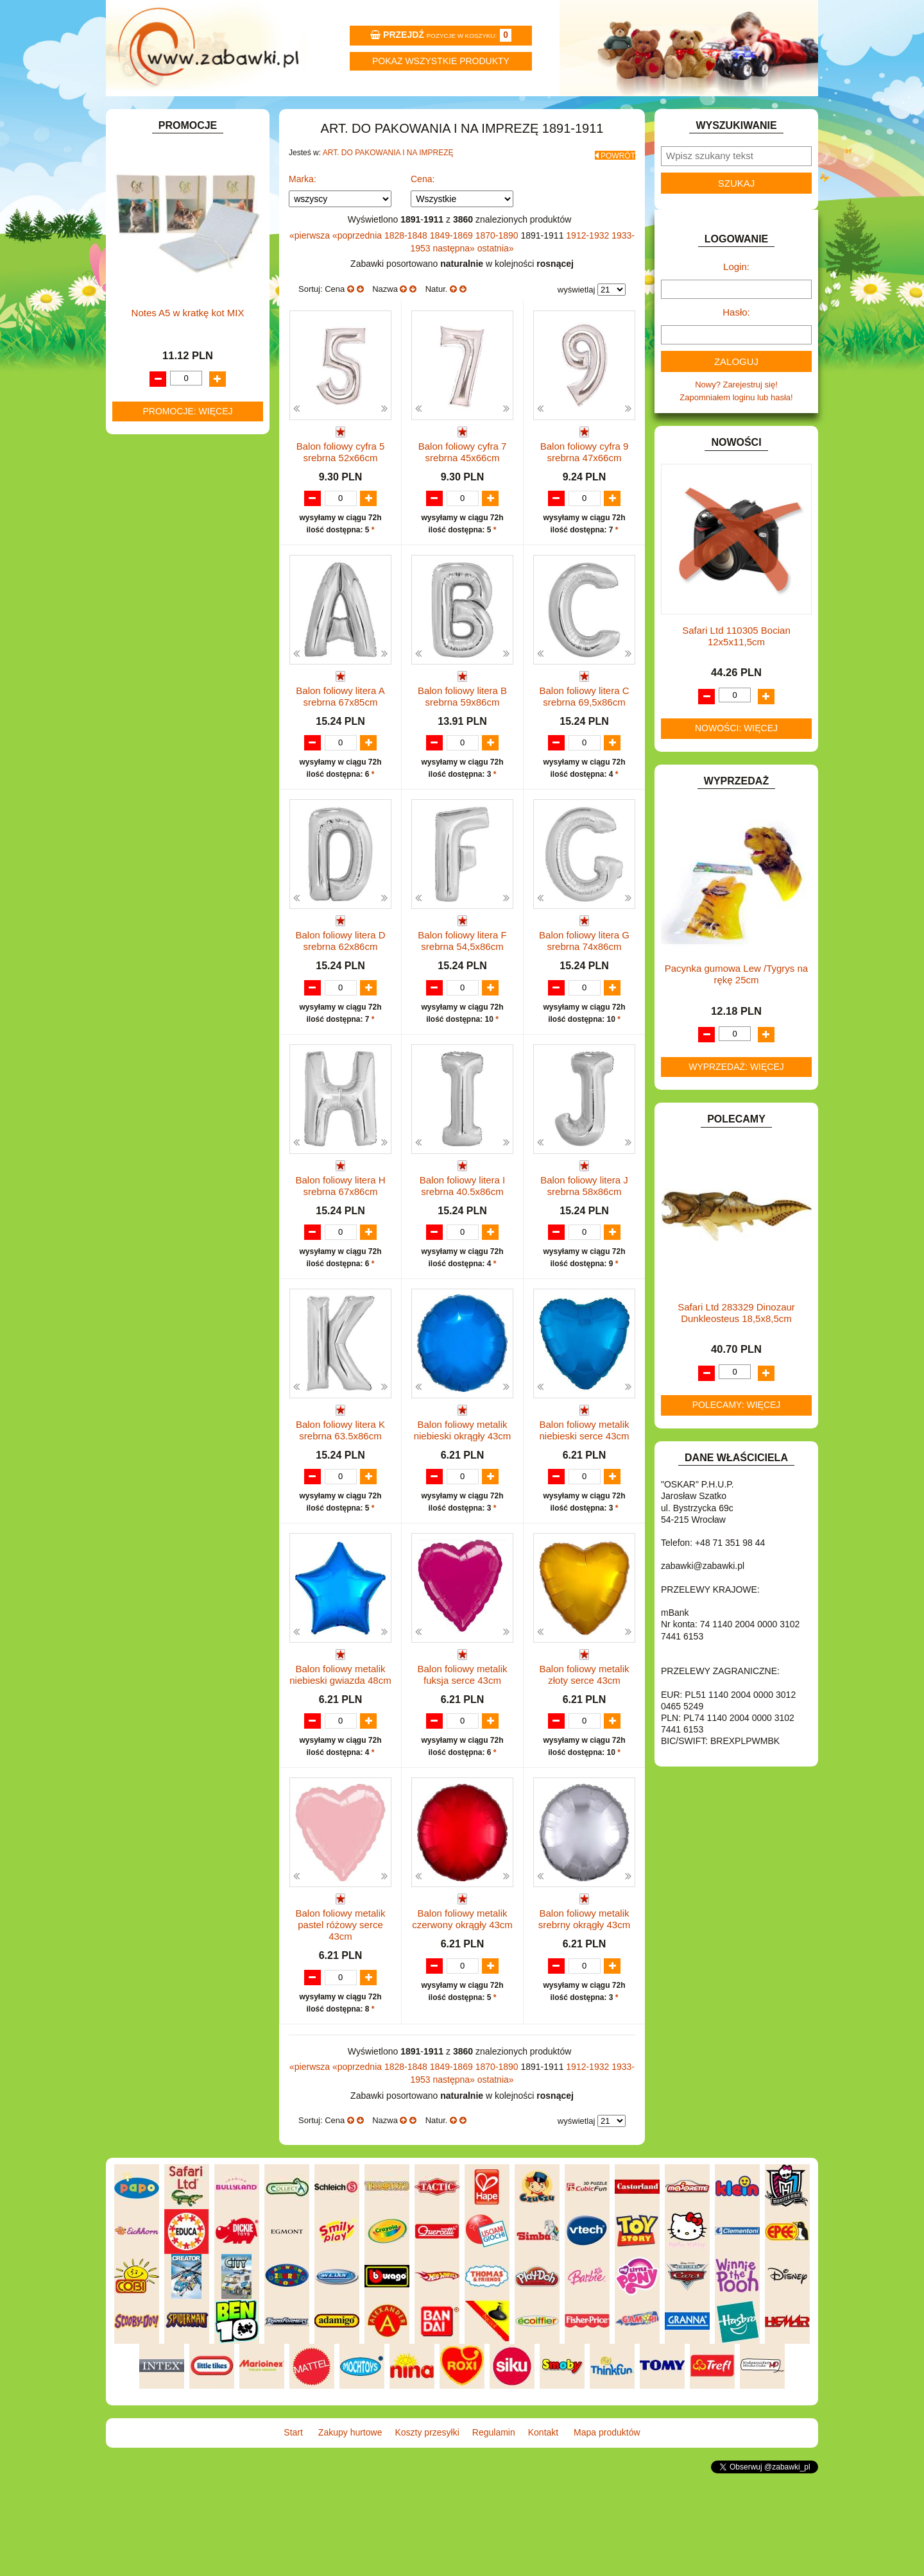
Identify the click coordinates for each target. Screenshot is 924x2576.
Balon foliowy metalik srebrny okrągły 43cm (584, 2024)
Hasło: (736, 346)
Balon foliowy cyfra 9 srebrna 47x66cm (584, 481)
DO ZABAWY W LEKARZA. (179, 332)
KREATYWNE (154, 549)
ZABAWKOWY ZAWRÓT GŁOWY (191, 186)
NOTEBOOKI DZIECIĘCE (176, 633)
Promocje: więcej (187, 1206)
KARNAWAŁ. (152, 504)
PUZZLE (144, 677)
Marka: (302, 208)
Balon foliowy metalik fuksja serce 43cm (462, 1767)
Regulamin (521, 113)
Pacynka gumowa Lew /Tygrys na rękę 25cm (736, 1008)
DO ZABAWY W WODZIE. (177, 391)
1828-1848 (407, 265)
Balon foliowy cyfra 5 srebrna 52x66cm (340, 481)
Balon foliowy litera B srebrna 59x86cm (462, 738)
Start (165, 113)
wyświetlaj (576, 319)
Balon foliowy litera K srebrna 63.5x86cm (340, 1509)
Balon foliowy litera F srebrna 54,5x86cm (462, 996)
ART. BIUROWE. (159, 200)
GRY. (138, 435)
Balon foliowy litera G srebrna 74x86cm (584, 996)
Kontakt (640, 113)
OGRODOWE (154, 647)
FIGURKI (145, 406)
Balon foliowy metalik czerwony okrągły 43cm (462, 2024)
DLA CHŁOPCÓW (162, 303)
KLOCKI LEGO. (157, 534)
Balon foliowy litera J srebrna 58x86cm (584, 1252)
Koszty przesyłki (402, 113)
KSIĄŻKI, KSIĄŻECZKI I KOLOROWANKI (165, 569)
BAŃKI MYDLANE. (163, 273)
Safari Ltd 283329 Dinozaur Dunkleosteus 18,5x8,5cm (736, 1347)
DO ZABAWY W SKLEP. (173, 376)
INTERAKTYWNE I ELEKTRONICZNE (156, 484)
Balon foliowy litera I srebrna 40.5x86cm (462, 1252)
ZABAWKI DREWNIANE (173, 750)
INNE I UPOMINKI (162, 449)
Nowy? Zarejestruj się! (736, 419)
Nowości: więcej (736, 763)
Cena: (422, 208)
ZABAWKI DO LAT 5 (166, 735)
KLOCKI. (144, 519)
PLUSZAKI (148, 662)
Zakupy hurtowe (283, 113)
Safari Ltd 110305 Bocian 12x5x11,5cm (736, 670)
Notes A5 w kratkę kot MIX (188, 1107)
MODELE (146, 603)
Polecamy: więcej (736, 1439)
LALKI (139, 588)
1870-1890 (498, 265)
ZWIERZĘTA (152, 779)
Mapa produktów (758, 113)
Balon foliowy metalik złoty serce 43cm (584, 1767)
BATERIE (146, 288)
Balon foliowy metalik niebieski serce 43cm (584, 1509)
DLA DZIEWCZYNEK (167, 317)
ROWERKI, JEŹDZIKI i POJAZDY (191, 692)
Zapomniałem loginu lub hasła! (736, 432)
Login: (736, 301)
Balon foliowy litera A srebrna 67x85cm (340, 738)
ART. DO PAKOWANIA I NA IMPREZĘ (388, 187)
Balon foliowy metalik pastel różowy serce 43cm (340, 2030)
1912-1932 (589, 265)
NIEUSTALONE (157, 794)
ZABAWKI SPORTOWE (172, 765)
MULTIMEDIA (153, 618)
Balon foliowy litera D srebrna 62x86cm (340, 996)
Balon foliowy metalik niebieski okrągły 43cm (462, 1509)
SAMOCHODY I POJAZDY (178, 706)
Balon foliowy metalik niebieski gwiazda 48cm (340, 1767)
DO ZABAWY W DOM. (170, 347)
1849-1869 (452, 265)
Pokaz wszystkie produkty (440, 61)
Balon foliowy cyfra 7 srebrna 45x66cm (462, 481)
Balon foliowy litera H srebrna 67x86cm (340, 1252)
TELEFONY (150, 720)
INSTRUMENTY (158, 464)
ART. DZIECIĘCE (160, 244)
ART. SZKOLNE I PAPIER (176, 259)
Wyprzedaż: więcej (736, 1101)
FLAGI (140, 420)
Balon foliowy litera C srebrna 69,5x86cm (584, 738)
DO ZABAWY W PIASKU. (175, 361)
